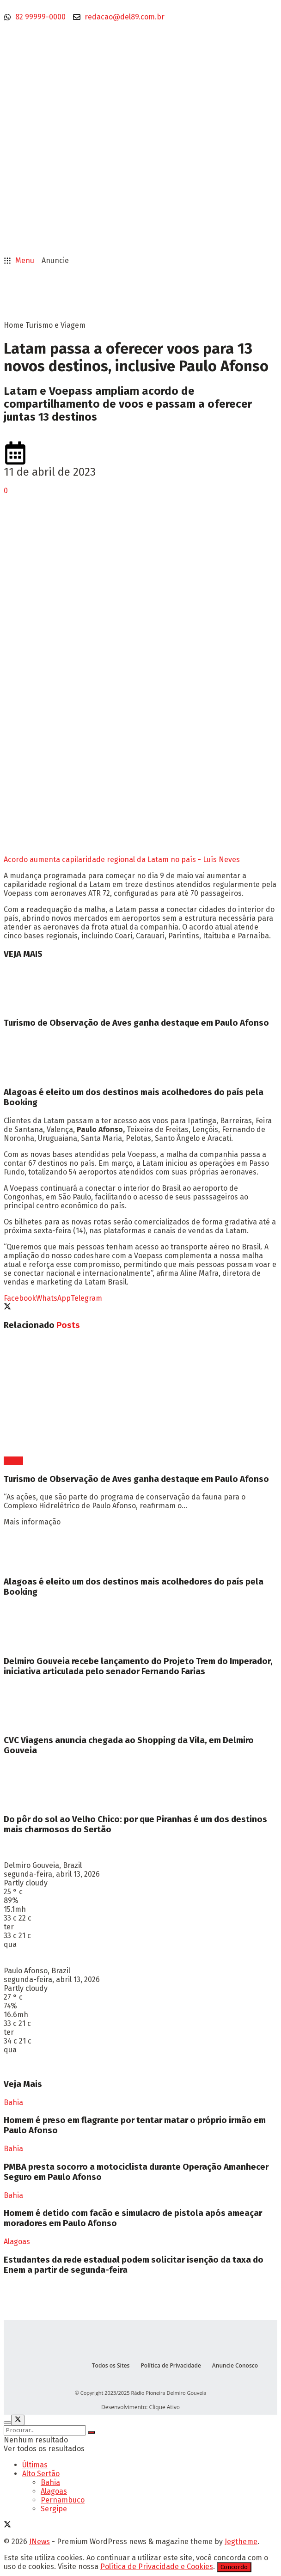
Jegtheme (241, 2541)
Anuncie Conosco (235, 2365)
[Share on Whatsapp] (53, 1298)
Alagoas (17, 2241)
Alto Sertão (41, 2473)
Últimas (35, 2464)
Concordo (234, 2567)
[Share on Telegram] (86, 1298)
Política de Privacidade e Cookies (156, 2566)
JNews (39, 2541)
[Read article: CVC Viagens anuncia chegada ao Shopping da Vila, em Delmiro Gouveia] (140, 1705)
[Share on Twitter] (7, 1307)
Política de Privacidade (170, 2365)
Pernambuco (63, 2500)
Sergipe (54, 2508)
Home (14, 325)
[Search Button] (91, 2432)
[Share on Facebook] (20, 1298)
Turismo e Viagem (55, 325)
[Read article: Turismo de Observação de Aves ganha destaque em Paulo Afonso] (140, 989)
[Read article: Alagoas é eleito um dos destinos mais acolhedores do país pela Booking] (140, 1057)
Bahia (13, 1460)
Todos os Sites (111, 2365)
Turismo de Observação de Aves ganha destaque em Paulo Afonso (136, 1023)
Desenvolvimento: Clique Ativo (140, 2407)
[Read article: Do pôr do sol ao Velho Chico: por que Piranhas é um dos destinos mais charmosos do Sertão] (140, 1785)
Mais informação (32, 1521)
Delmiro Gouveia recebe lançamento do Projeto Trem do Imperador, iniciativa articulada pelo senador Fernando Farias (138, 1666)
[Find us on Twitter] (7, 2525)
